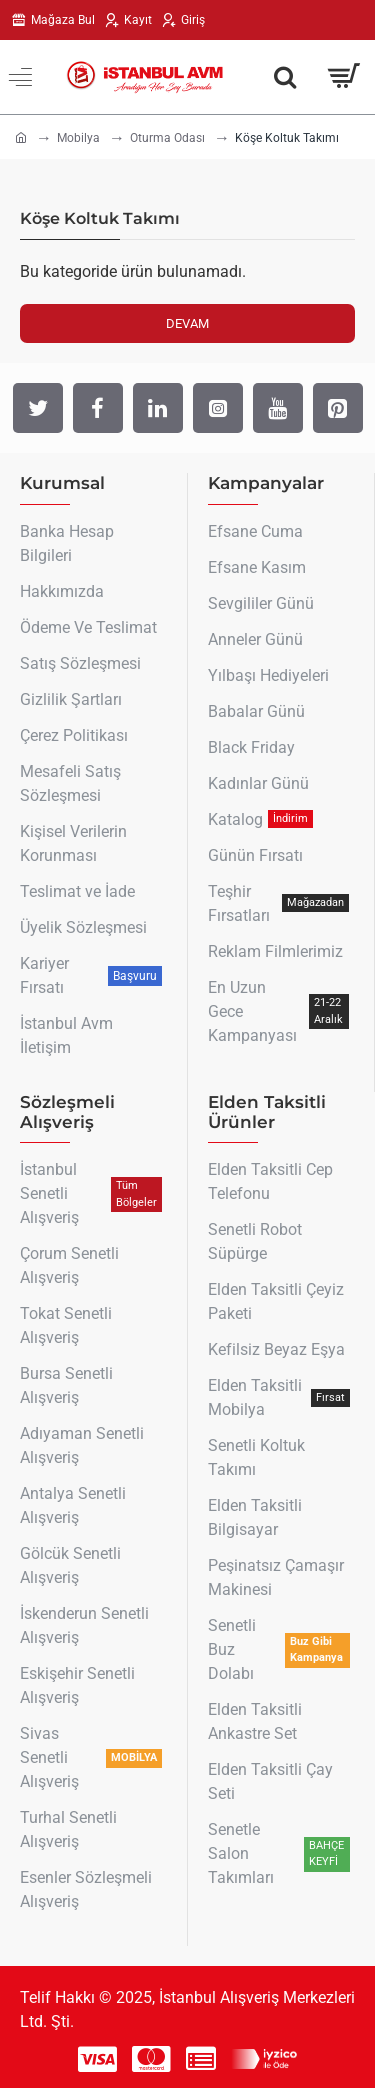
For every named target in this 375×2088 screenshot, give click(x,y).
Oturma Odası (167, 138)
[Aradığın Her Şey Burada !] (285, 77)
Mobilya (78, 138)
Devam (187, 323)
